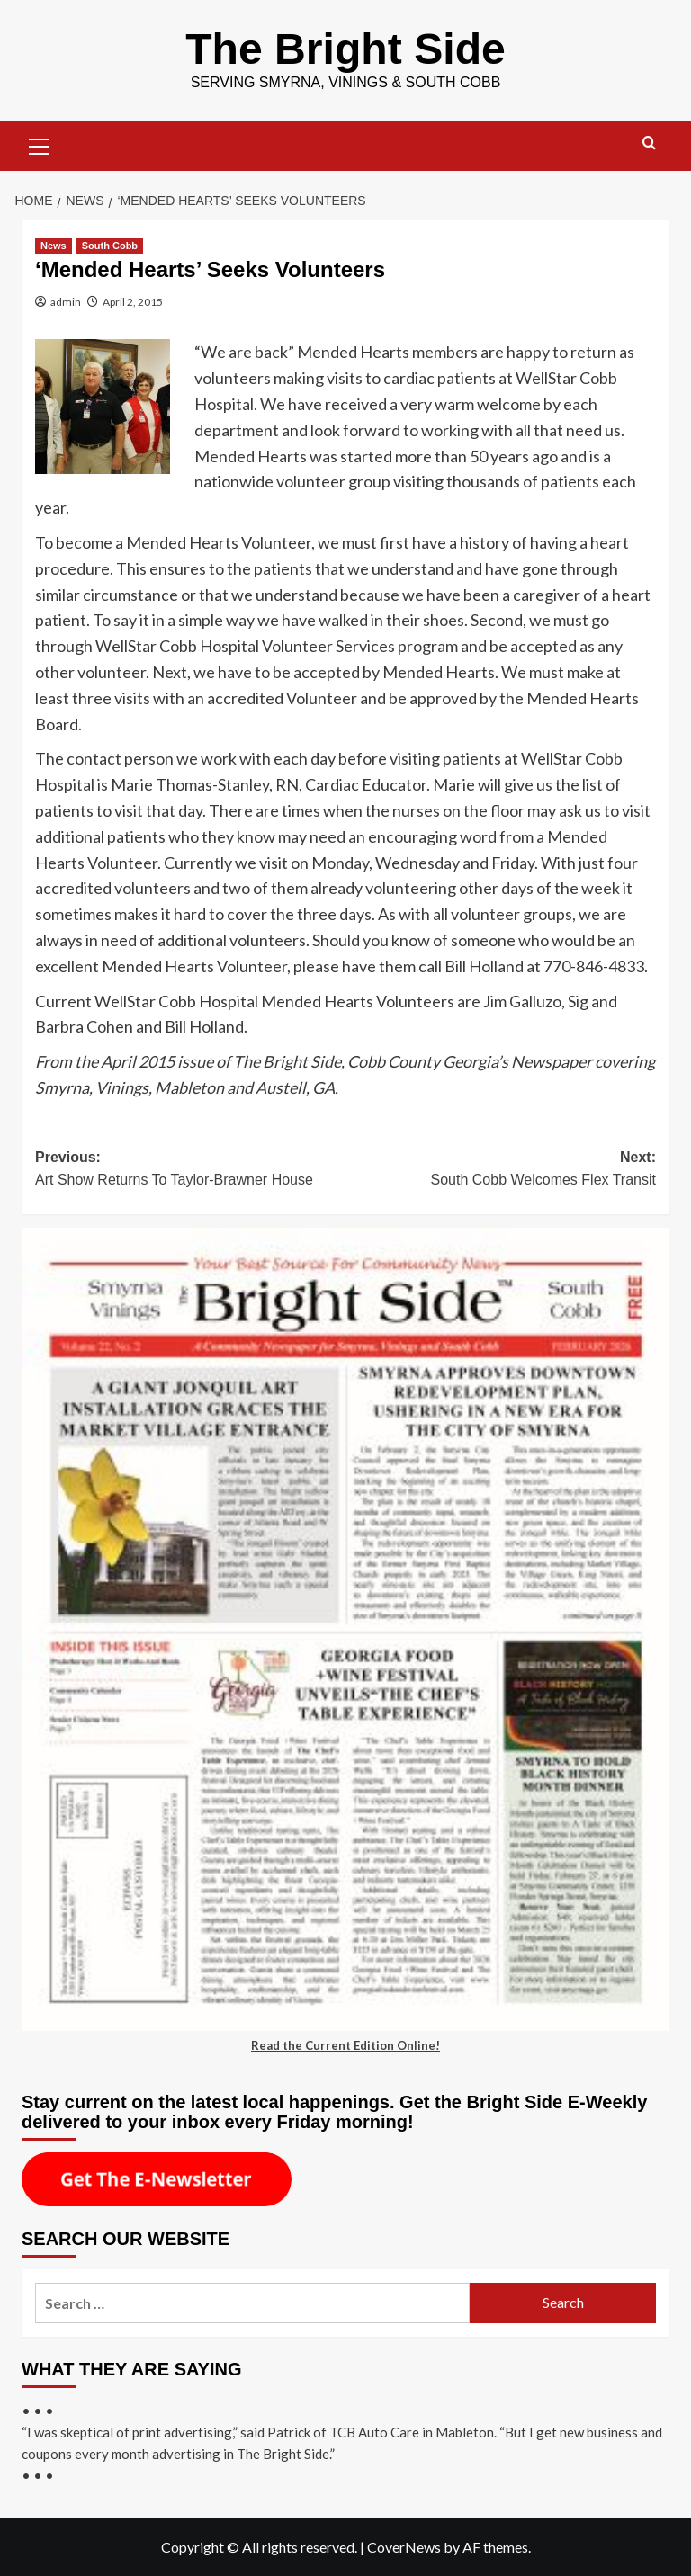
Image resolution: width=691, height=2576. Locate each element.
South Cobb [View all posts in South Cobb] (110, 244)
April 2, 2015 (133, 301)
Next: (501, 1170)
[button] (40, 143)
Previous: (190, 1170)
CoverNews (404, 2545)
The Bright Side (346, 48)
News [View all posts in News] (53, 244)
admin (65, 301)
